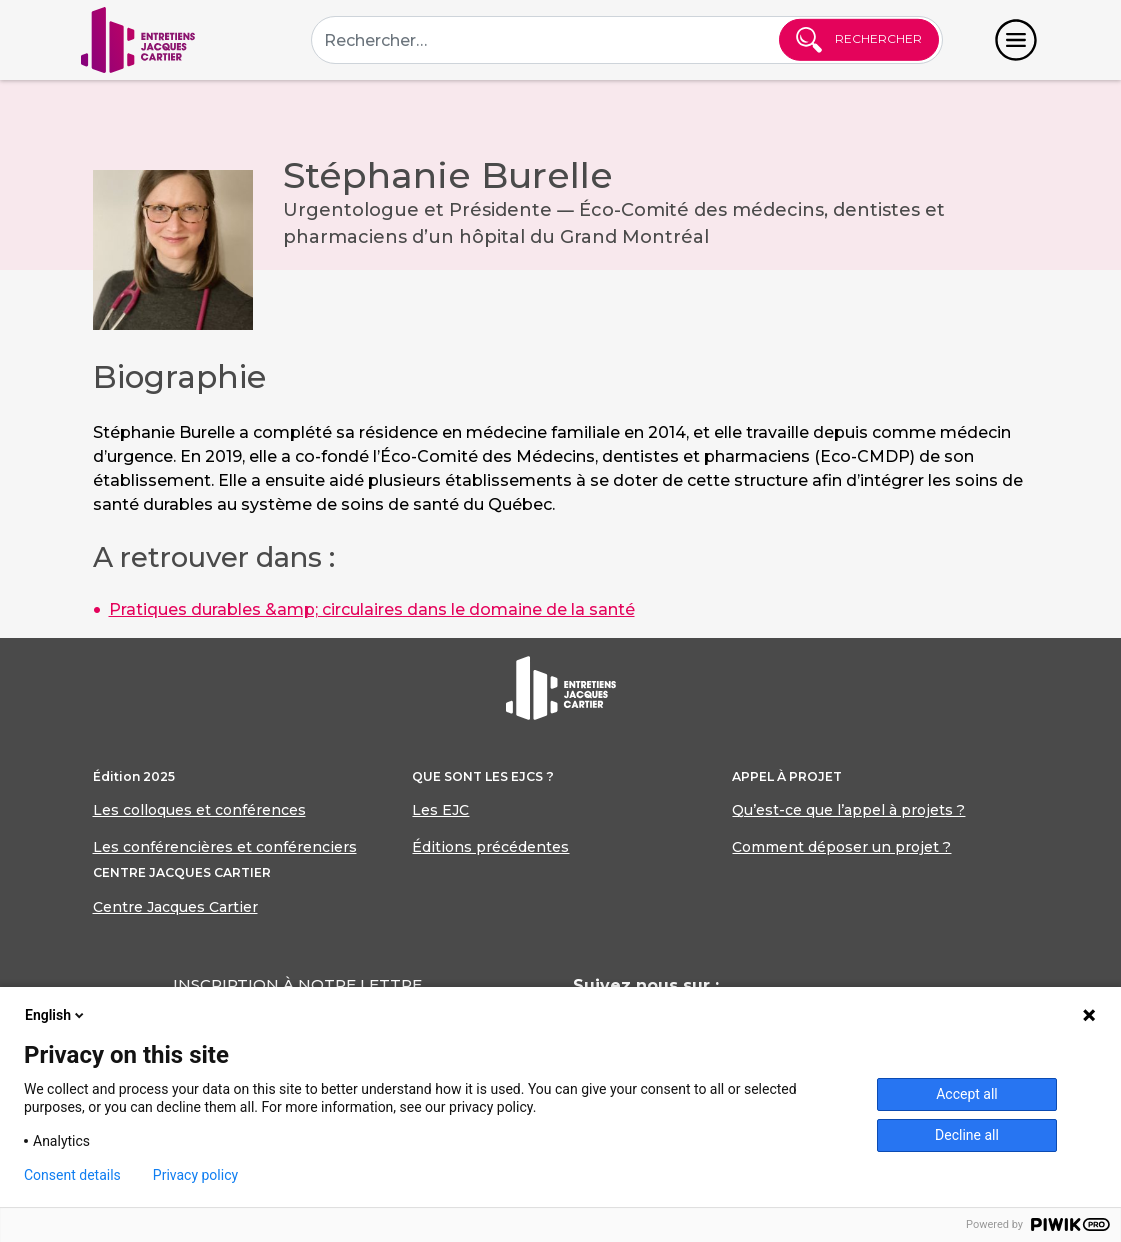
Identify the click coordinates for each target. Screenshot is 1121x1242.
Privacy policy (195, 1175)
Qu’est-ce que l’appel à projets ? (848, 810)
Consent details (72, 1175)
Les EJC (440, 810)
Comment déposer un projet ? (841, 847)
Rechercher (859, 40)
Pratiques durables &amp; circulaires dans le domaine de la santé (372, 609)
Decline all (967, 1135)
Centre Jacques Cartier (175, 907)
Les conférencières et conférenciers (225, 847)
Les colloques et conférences (199, 810)
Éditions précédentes (490, 847)
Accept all (967, 1094)
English (56, 1015)
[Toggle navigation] (1016, 40)
